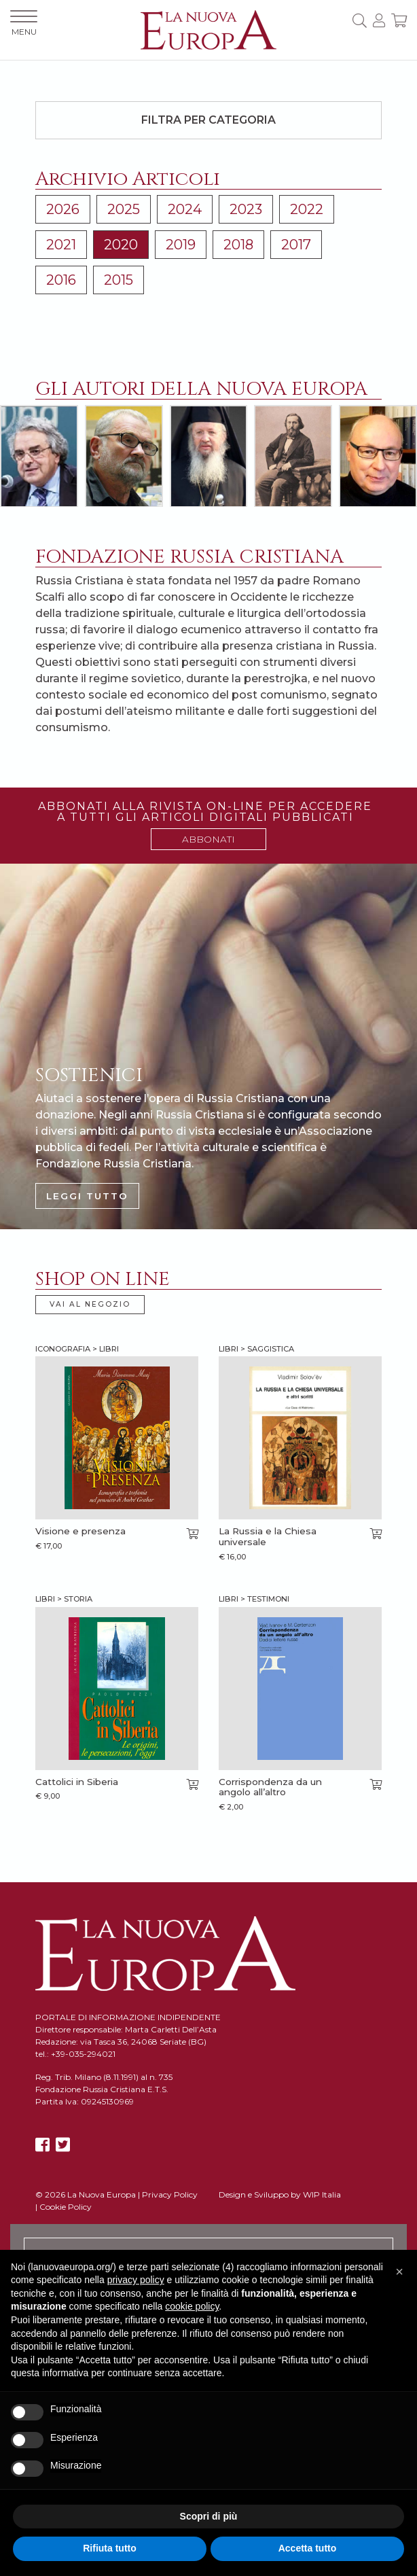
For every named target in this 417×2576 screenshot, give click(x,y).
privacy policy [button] (135, 2279)
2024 (185, 209)
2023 (246, 209)
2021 (61, 244)
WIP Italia (322, 2194)
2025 (123, 209)
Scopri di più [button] (209, 2516)
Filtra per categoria (208, 119)
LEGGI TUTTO (87, 1195)
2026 (62, 209)
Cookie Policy (65, 2207)
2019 (181, 244)
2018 (238, 244)
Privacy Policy (170, 2194)
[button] (399, 2271)
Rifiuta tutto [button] (110, 2548)
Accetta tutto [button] (307, 2548)
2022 (306, 209)
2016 (61, 280)
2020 (121, 244)
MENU (23, 23)
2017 (296, 244)
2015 (118, 280)
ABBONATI (208, 839)
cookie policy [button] (192, 2306)
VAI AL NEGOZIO (90, 1304)
